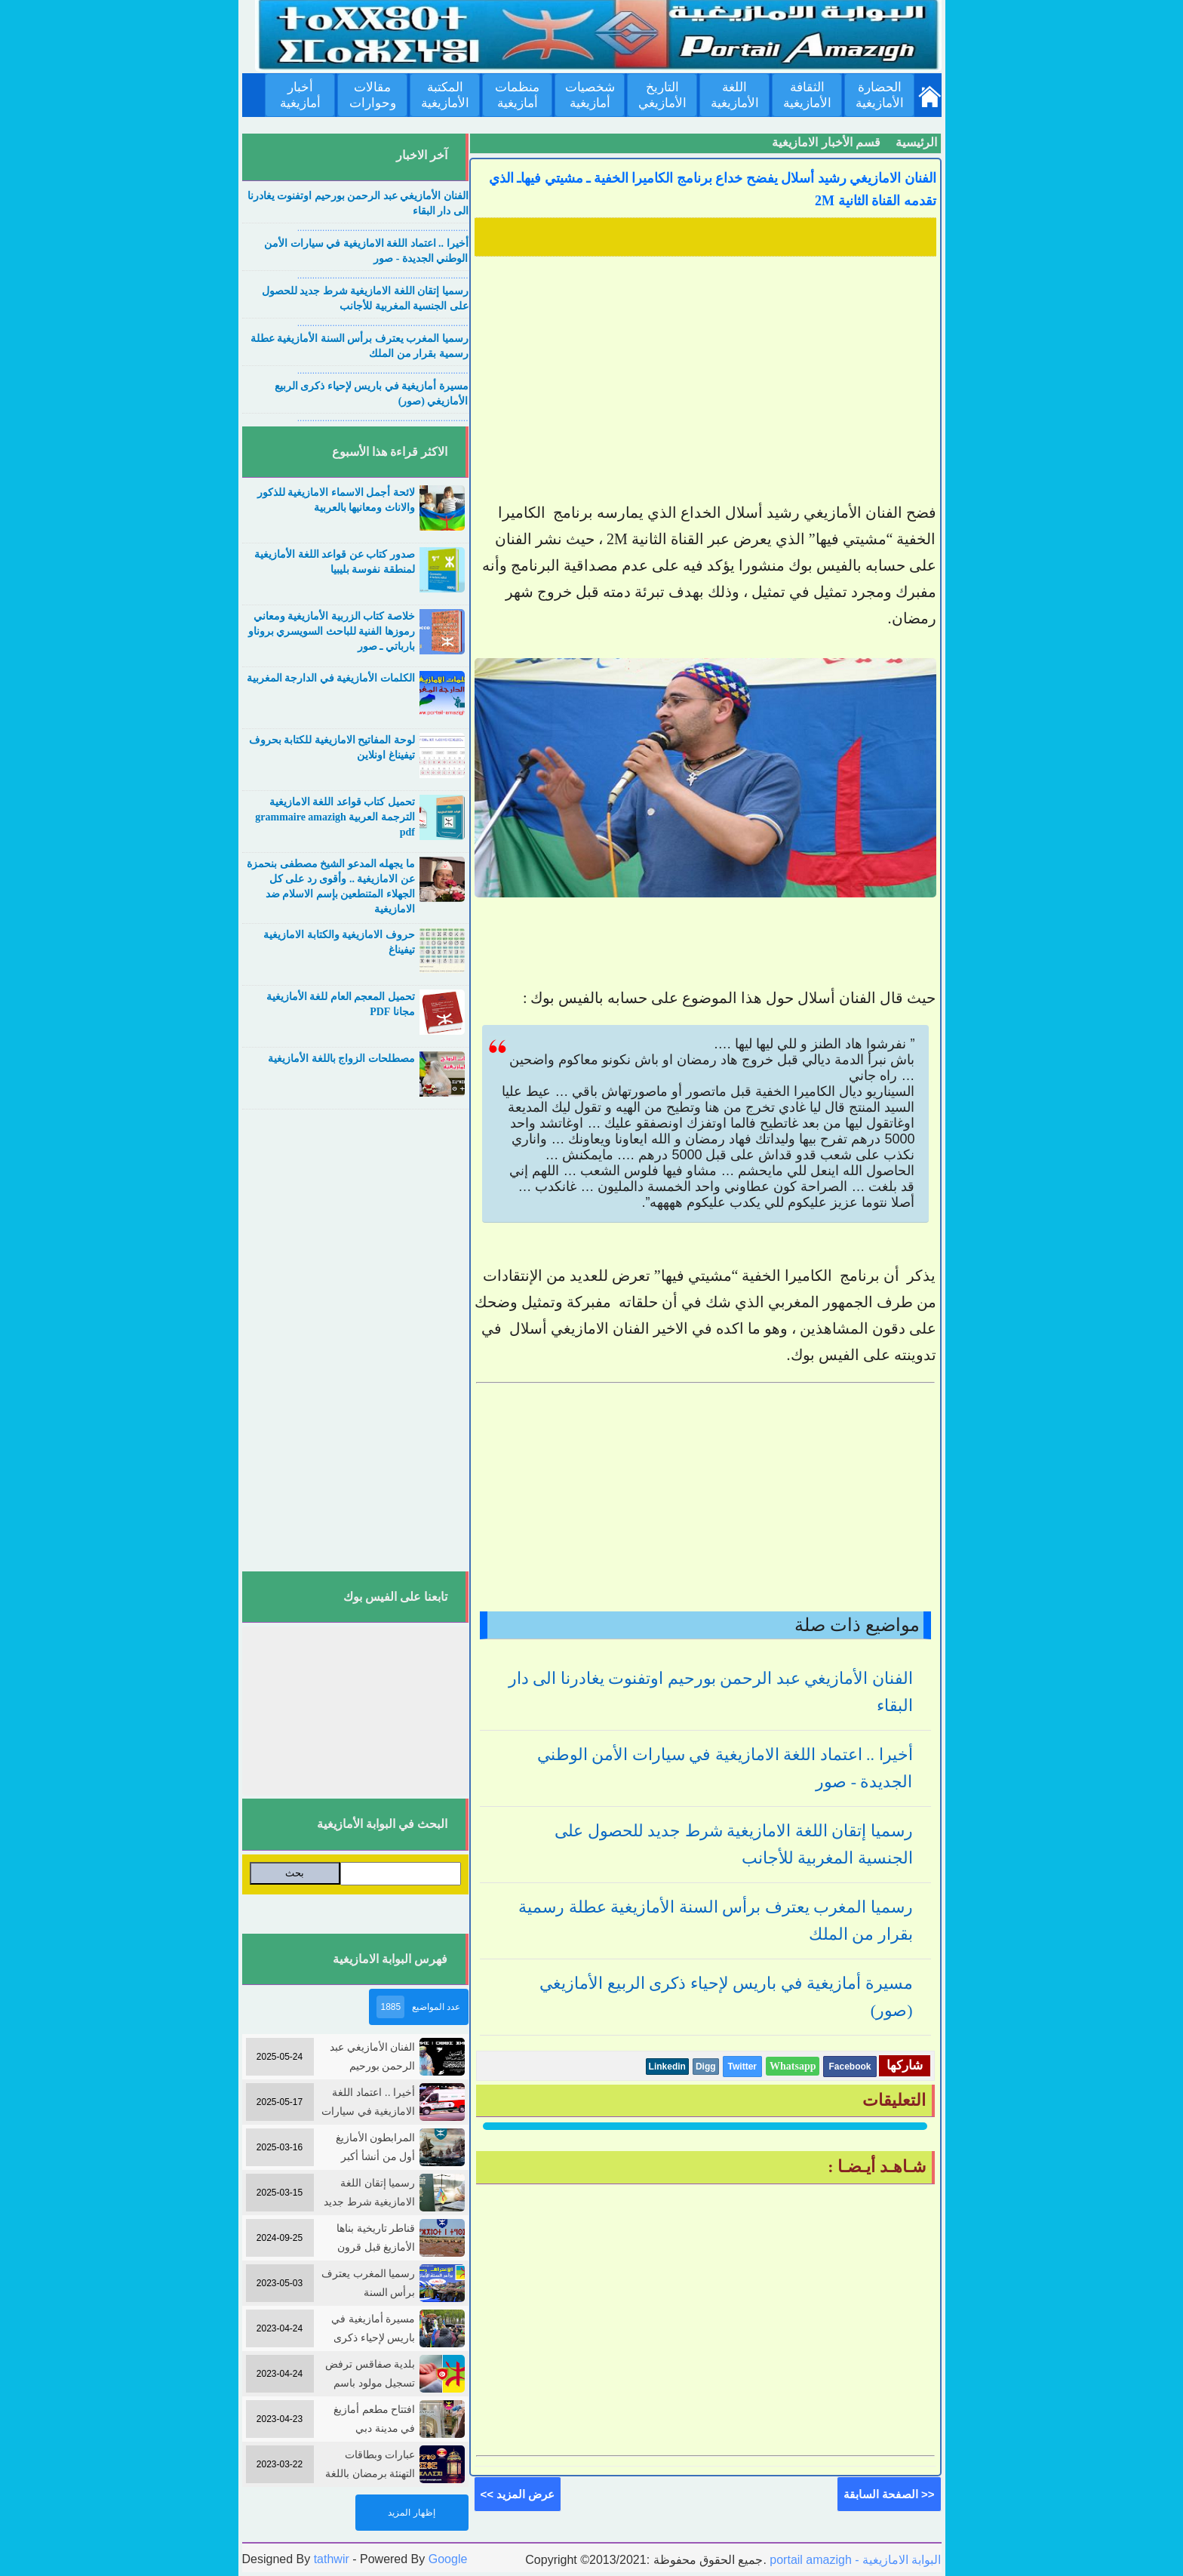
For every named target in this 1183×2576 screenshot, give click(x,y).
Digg (706, 2066)
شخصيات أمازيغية (590, 95)
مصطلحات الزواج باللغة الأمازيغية (341, 1058)
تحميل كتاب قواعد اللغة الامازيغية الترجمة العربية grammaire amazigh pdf (335, 817)
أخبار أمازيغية (300, 95)
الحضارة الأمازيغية (880, 95)
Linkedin (667, 2066)
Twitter (742, 2066)
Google (448, 2559)
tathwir (331, 2559)
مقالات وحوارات (372, 95)
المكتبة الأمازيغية (445, 95)
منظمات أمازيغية (517, 95)
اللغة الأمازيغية (735, 95)
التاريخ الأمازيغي (662, 95)
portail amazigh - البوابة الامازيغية (854, 2559)
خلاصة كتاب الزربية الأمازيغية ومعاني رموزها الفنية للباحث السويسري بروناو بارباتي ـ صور (331, 631)
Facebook (849, 2066)
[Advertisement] (705, 367)
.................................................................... (383, 228)
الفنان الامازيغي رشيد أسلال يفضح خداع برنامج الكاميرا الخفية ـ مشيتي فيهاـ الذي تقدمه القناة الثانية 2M (712, 189)
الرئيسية (916, 142)
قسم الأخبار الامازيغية (826, 142)
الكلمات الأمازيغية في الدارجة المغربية (331, 678)
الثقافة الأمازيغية (807, 95)
